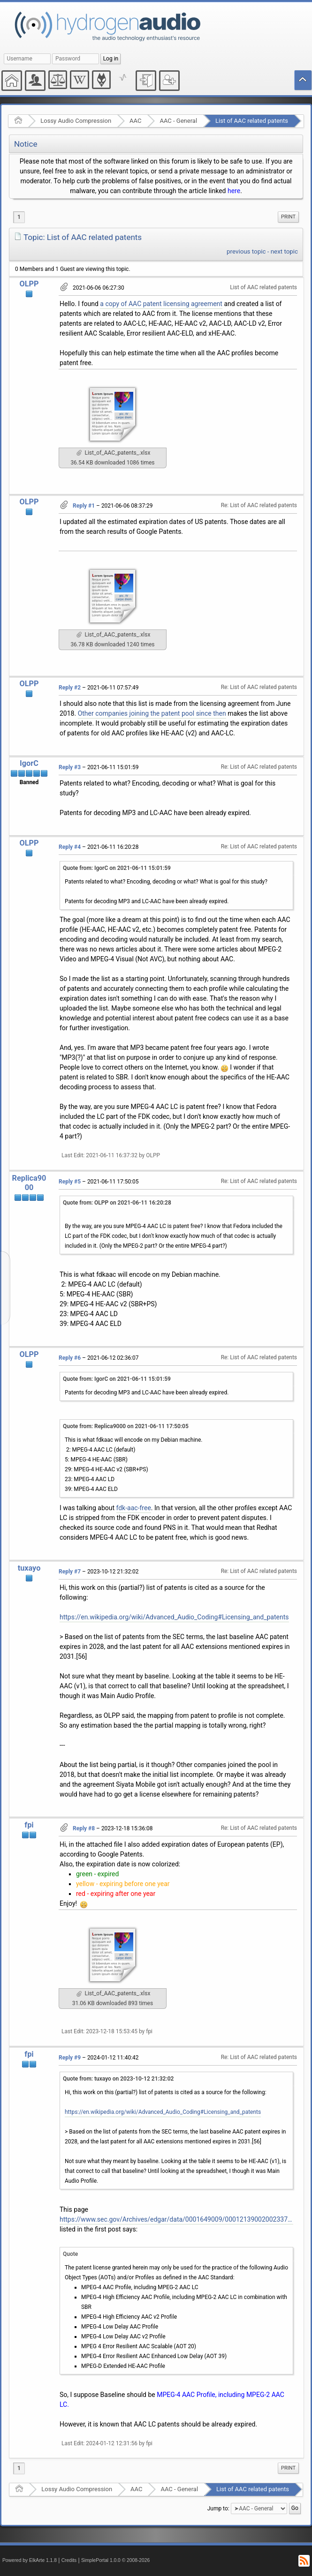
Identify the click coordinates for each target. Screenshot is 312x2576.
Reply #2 (70, 687)
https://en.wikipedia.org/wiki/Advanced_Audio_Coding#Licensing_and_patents (174, 1617)
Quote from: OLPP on (117, 1202)
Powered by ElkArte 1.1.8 (29, 2560)
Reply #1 (84, 505)
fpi (28, 1824)
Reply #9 (70, 2057)
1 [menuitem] (19, 217)
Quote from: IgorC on (117, 868)
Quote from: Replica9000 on (126, 1426)
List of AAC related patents (251, 120)
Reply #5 (70, 1181)
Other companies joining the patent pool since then (152, 713)
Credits (69, 2560)
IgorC (29, 763)
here (234, 191)
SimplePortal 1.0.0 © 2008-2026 (115, 2560)
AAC (135, 120)
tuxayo (29, 1568)
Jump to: (218, 2508)
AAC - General (178, 120)
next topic (284, 251)
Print (288, 217)
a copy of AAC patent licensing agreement (161, 303)
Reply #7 (70, 1571)
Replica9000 (29, 1183)
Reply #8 (84, 1828)
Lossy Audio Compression (75, 120)
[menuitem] (288, 217)
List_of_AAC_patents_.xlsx (113, 452)
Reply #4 (70, 847)
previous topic (246, 251)
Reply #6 (70, 1358)
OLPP (29, 283)
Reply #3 (70, 767)
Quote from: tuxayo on (118, 2078)
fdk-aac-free (133, 1508)
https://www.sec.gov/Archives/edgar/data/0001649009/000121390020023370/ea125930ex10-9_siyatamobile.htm (176, 2219)
